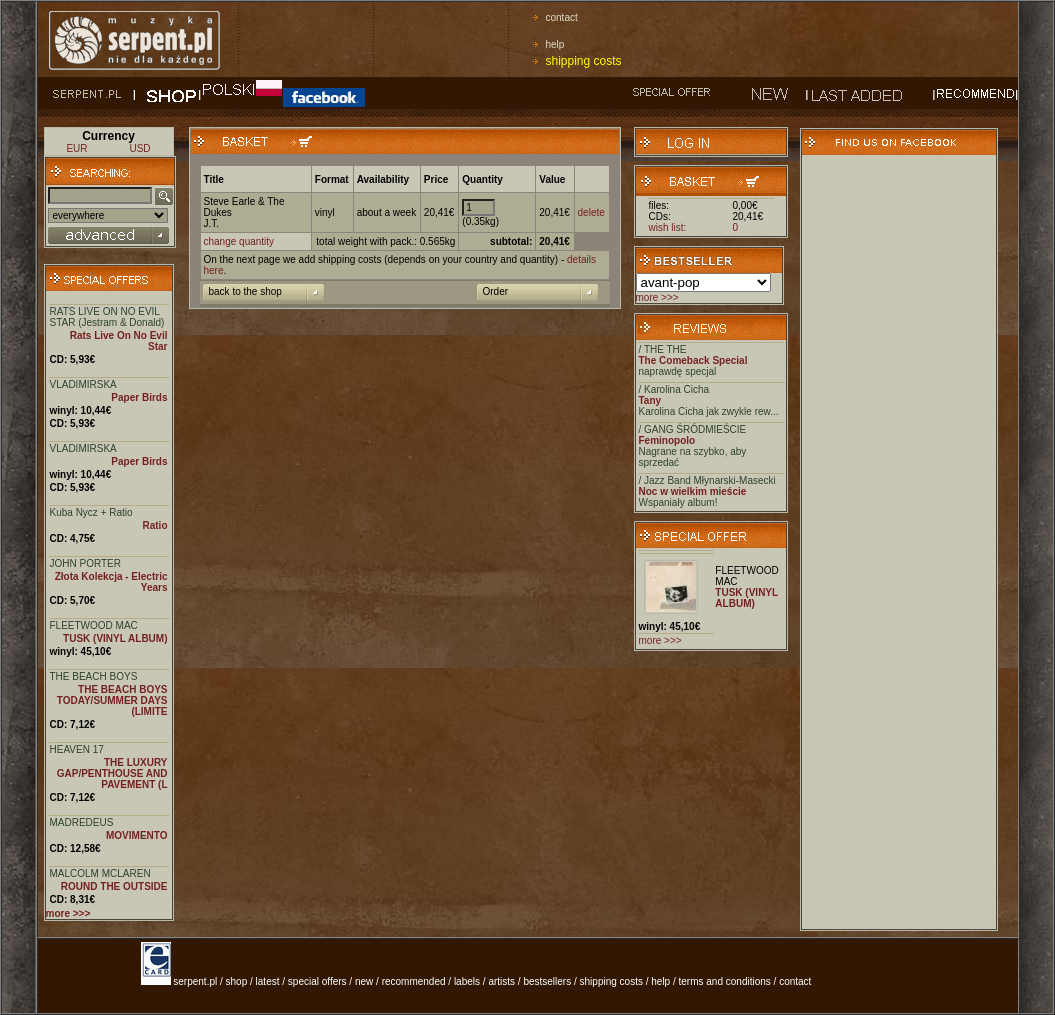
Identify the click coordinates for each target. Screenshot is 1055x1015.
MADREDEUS (82, 822)
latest (268, 981)
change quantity (239, 241)
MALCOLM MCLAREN (100, 873)
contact (562, 17)
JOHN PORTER (86, 563)
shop (237, 981)
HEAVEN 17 (77, 749)
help (555, 44)
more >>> (657, 297)
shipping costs (584, 61)
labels (467, 981)
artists (501, 981)
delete (591, 212)
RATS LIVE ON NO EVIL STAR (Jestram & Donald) (107, 317)
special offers (317, 981)
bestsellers (547, 981)
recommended (414, 981)
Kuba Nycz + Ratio (91, 512)
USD (139, 148)
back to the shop (245, 291)
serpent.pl (195, 981)
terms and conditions (725, 981)
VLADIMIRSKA (83, 384)
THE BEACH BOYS (94, 676)
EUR (76, 148)
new (364, 981)
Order (496, 291)
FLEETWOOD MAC (94, 625)
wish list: (668, 227)
